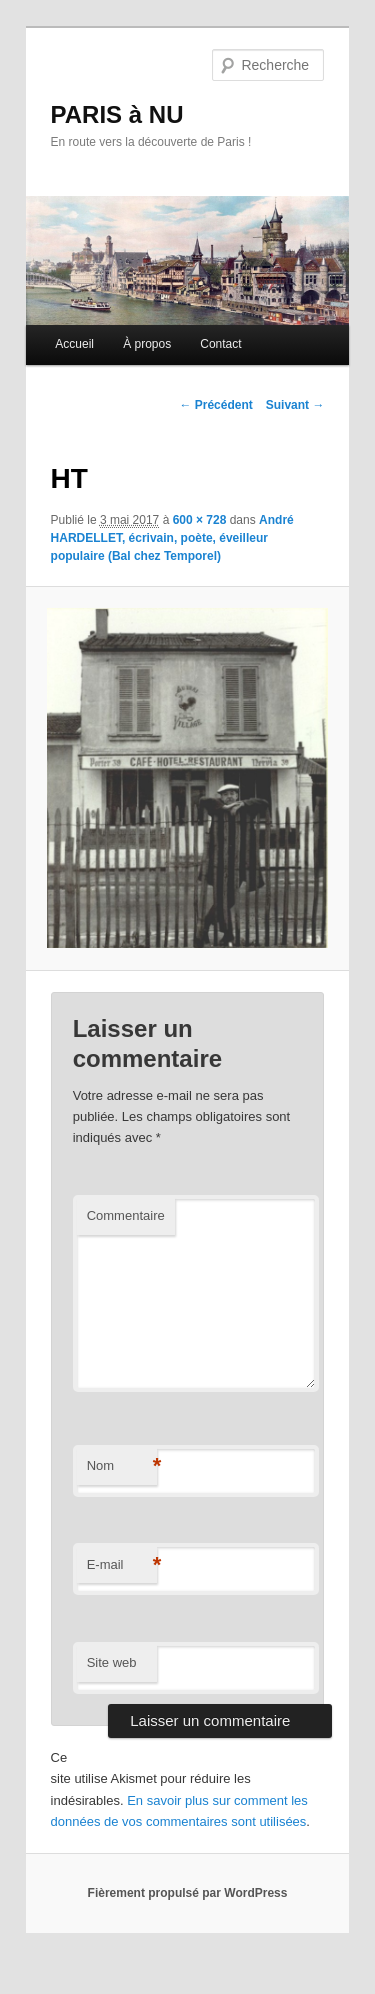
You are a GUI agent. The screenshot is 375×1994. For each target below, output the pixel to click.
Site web (112, 1662)
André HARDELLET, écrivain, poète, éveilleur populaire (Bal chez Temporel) (172, 538)
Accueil (74, 344)
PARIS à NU (117, 114)
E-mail (122, 1565)
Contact (220, 344)
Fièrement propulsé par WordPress (188, 1893)
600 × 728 (200, 520)
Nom (122, 1466)
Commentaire (126, 1215)
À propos (147, 344)
